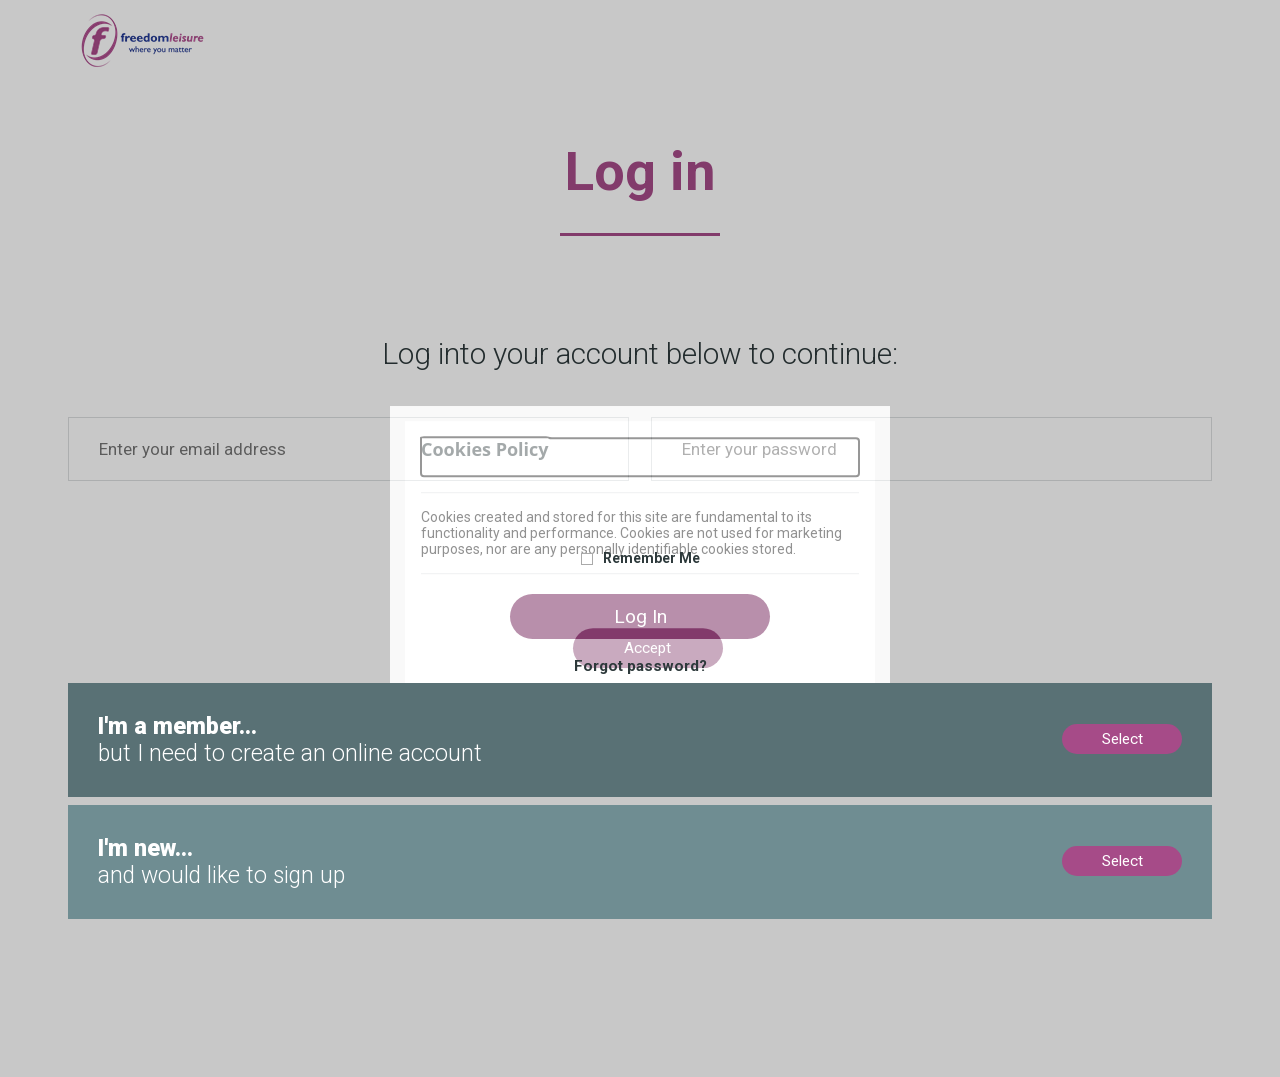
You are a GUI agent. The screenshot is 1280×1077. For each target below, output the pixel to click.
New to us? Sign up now (149, 814)
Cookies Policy (485, 449)
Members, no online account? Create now (206, 692)
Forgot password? (640, 666)
